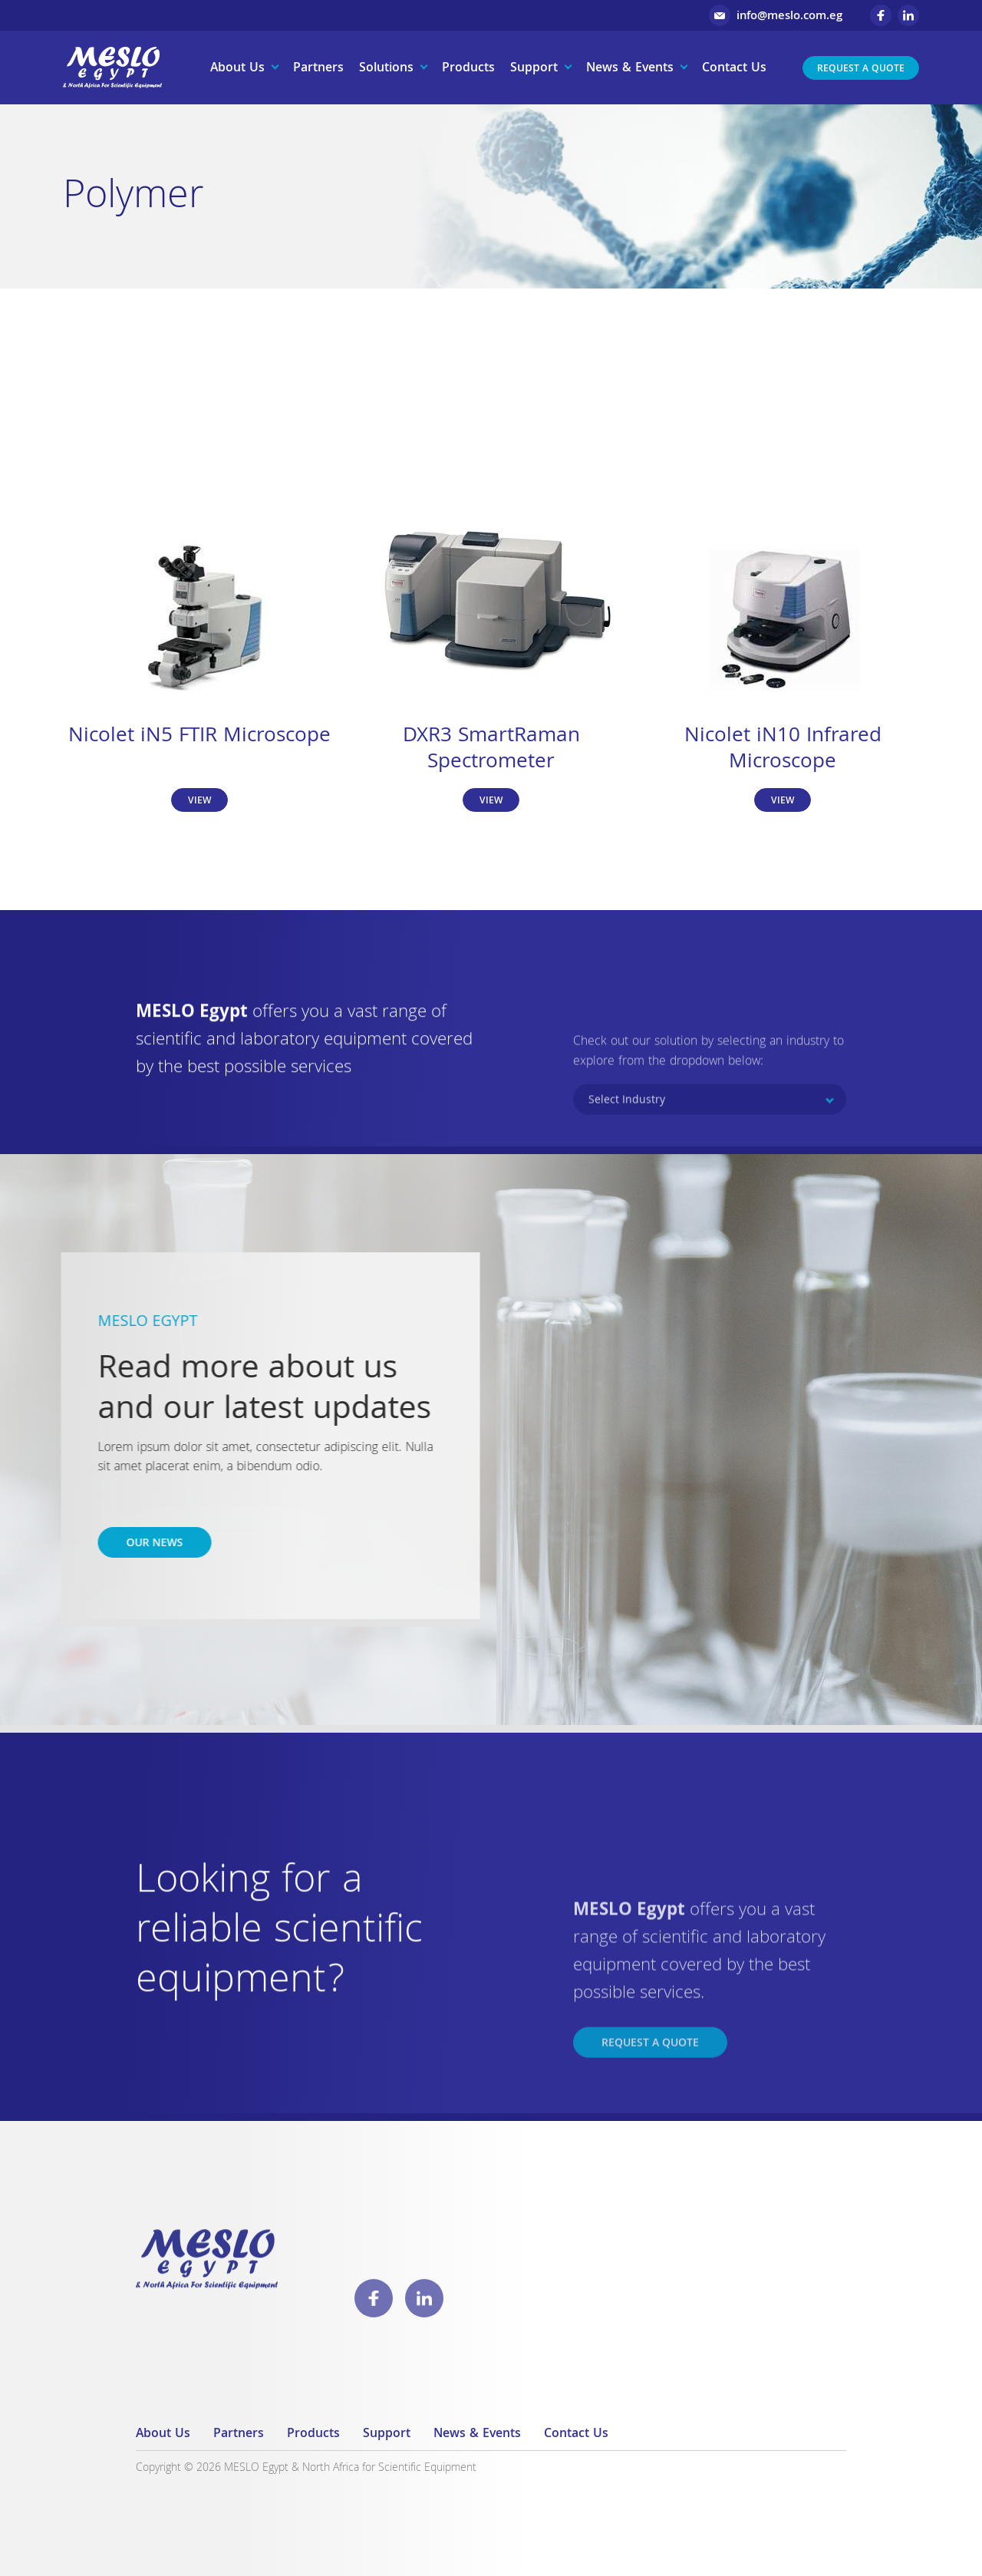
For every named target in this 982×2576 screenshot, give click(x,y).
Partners (318, 68)
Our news (128, 1544)
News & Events (630, 68)
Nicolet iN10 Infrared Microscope (782, 750)
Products (468, 68)
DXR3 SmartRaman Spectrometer (491, 750)
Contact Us (734, 68)
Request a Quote (861, 69)
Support (534, 68)
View (199, 801)
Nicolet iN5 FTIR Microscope (199, 737)
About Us (237, 68)
